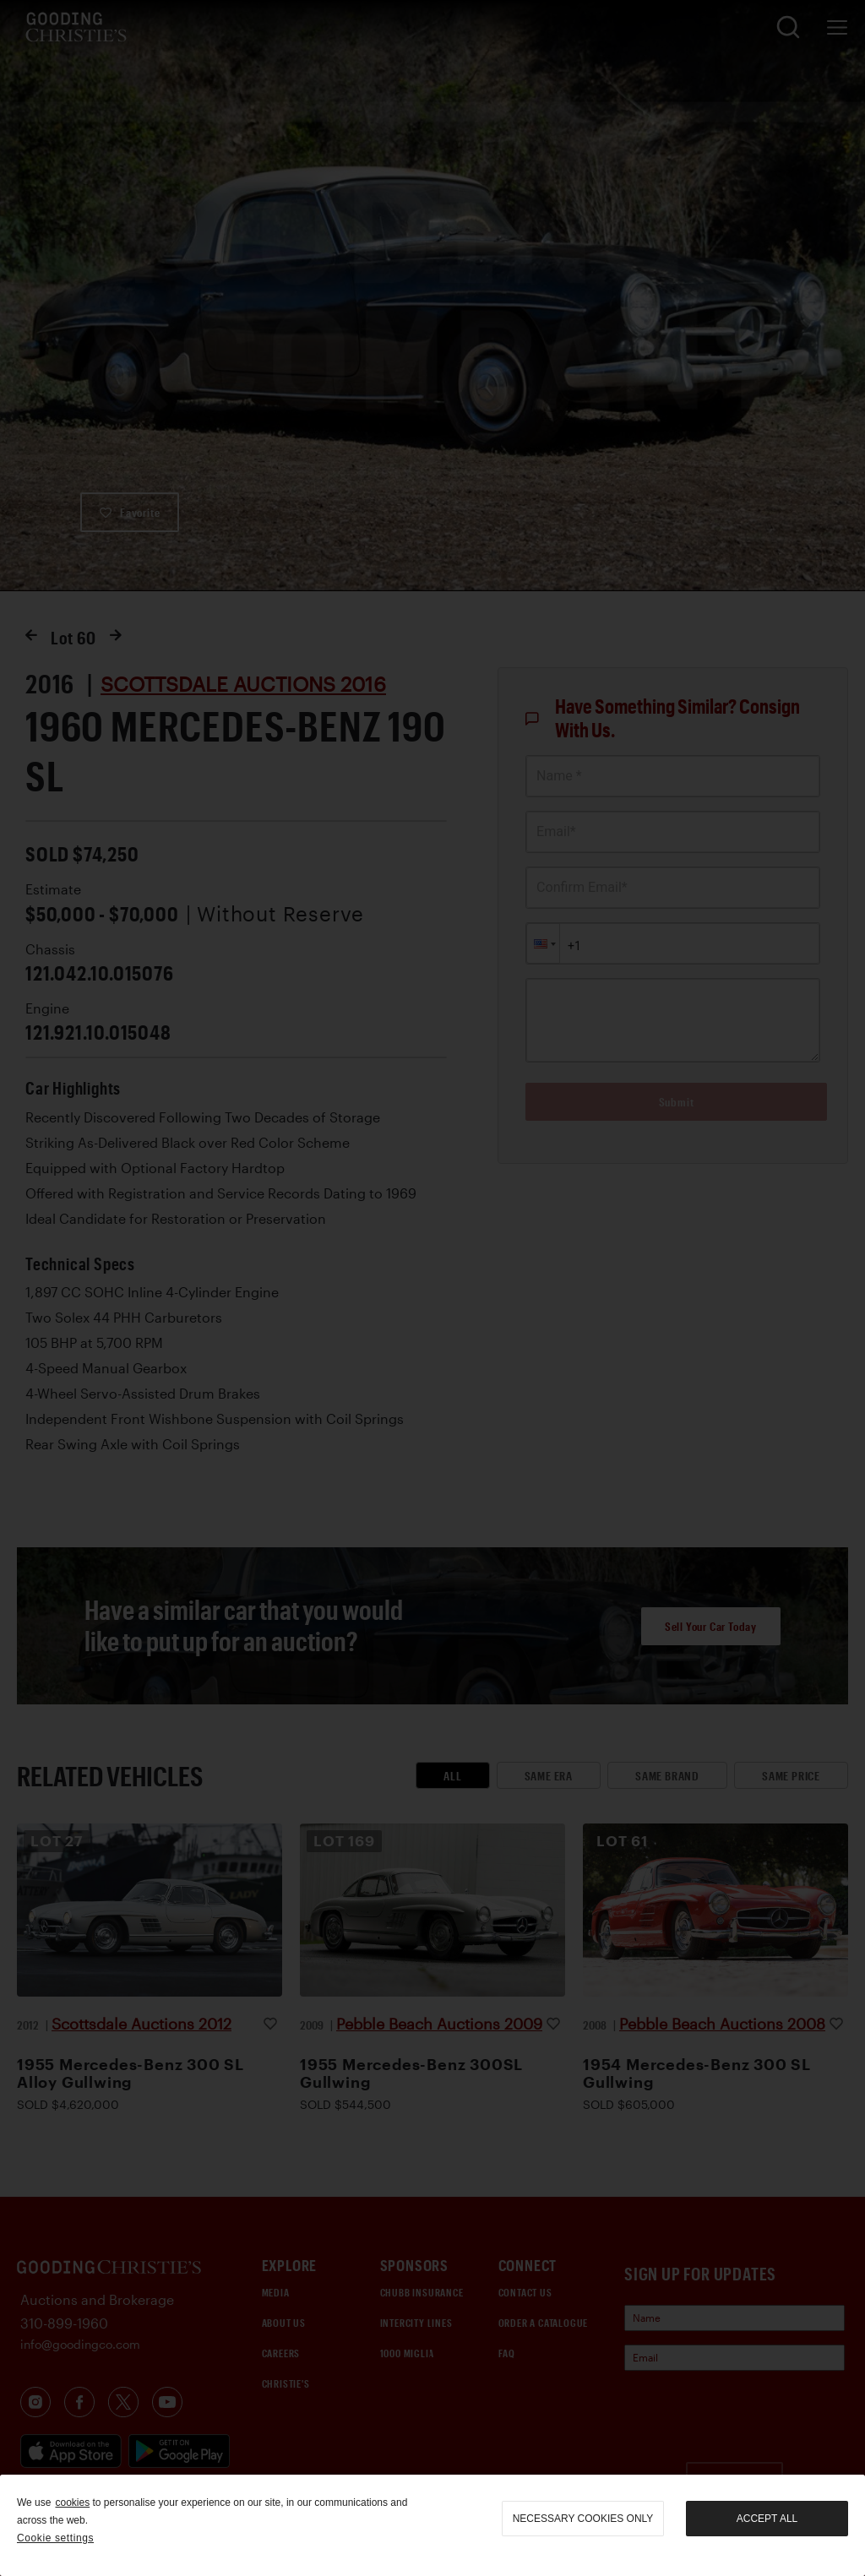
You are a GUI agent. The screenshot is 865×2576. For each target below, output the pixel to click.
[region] (432, 2525)
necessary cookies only (583, 2518)
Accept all (767, 2518)
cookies (72, 2502)
